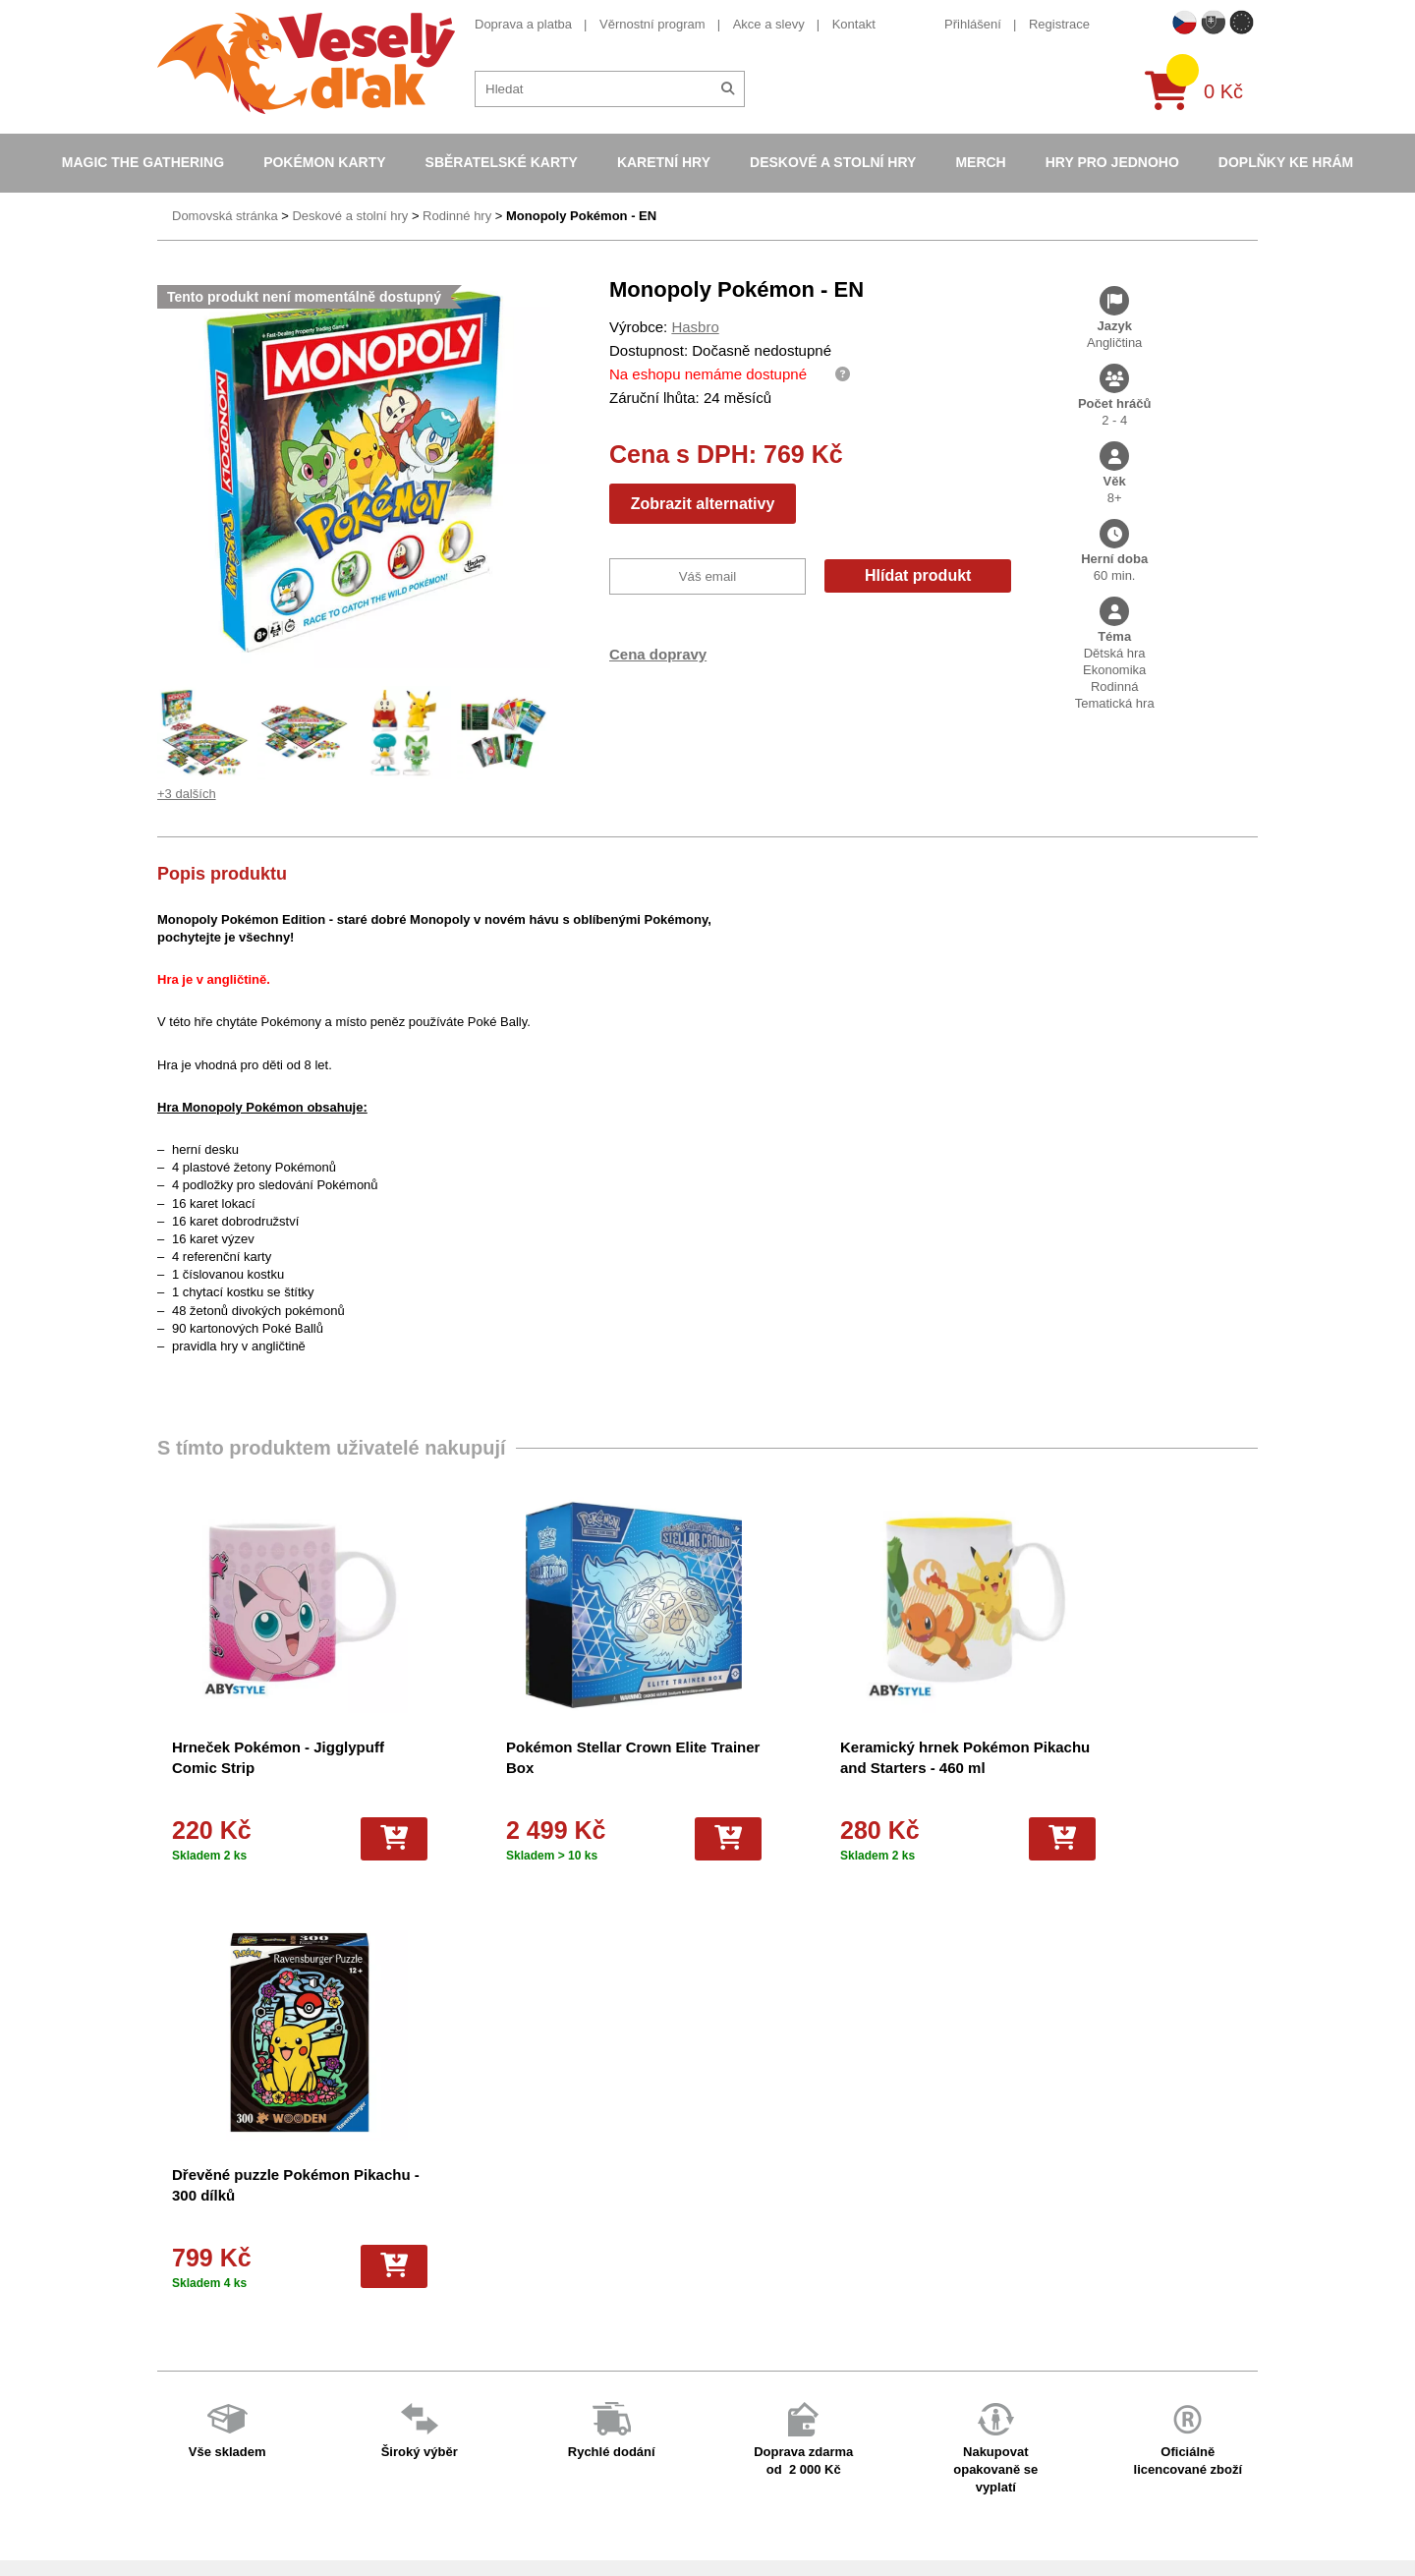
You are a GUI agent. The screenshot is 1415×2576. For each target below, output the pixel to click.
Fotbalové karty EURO (755, 2482)
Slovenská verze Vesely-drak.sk (1072, 2512)
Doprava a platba (523, 24)
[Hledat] (727, 89)
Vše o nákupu (463, 2327)
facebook (1008, 2281)
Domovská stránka (225, 215)
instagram (1010, 2342)
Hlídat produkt (918, 575)
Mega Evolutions (738, 2507)
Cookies (447, 2301)
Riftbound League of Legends (775, 2533)
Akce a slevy (769, 24)
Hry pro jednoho (1112, 162)
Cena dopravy (658, 654)
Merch (980, 162)
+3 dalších (186, 793)
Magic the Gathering (143, 162)
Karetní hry (663, 162)
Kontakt (854, 24)
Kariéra (444, 2379)
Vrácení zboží (462, 2353)
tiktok (996, 2373)
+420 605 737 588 (1033, 2221)
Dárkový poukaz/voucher (494, 2275)
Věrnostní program (652, 24)
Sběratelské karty (501, 162)
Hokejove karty (733, 2275)
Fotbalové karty (734, 2430)
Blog (436, 2404)
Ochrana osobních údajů (493, 2430)
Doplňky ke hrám (1285, 162)
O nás (441, 2250)
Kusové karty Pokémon (756, 2455)
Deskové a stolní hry (833, 162)
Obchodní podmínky (481, 2224)
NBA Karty (720, 2353)
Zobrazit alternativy (703, 503)
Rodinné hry (457, 215)
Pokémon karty (324, 162)
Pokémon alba (731, 2250)
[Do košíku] (343, 1838)
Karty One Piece (737, 2404)
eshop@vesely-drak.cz (1046, 2252)
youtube (1004, 2312)
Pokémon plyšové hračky (762, 2379)
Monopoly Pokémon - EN (581, 215)
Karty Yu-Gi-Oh (734, 2327)
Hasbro (694, 326)
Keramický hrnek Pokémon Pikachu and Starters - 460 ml (832, 1768)
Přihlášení (972, 24)
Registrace (1059, 24)
